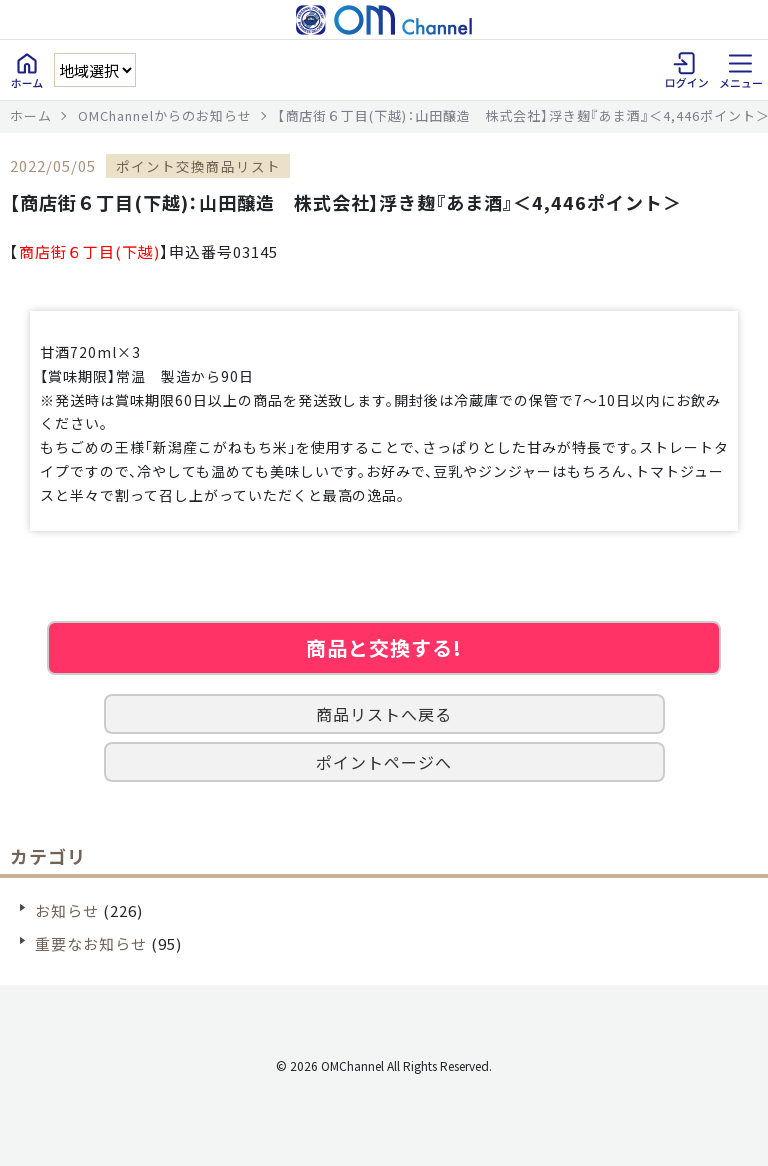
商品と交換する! (384, 647)
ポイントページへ (384, 762)
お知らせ (67, 910)
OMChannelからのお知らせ (165, 115)
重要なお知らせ (91, 943)
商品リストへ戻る (384, 714)
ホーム (31, 115)
